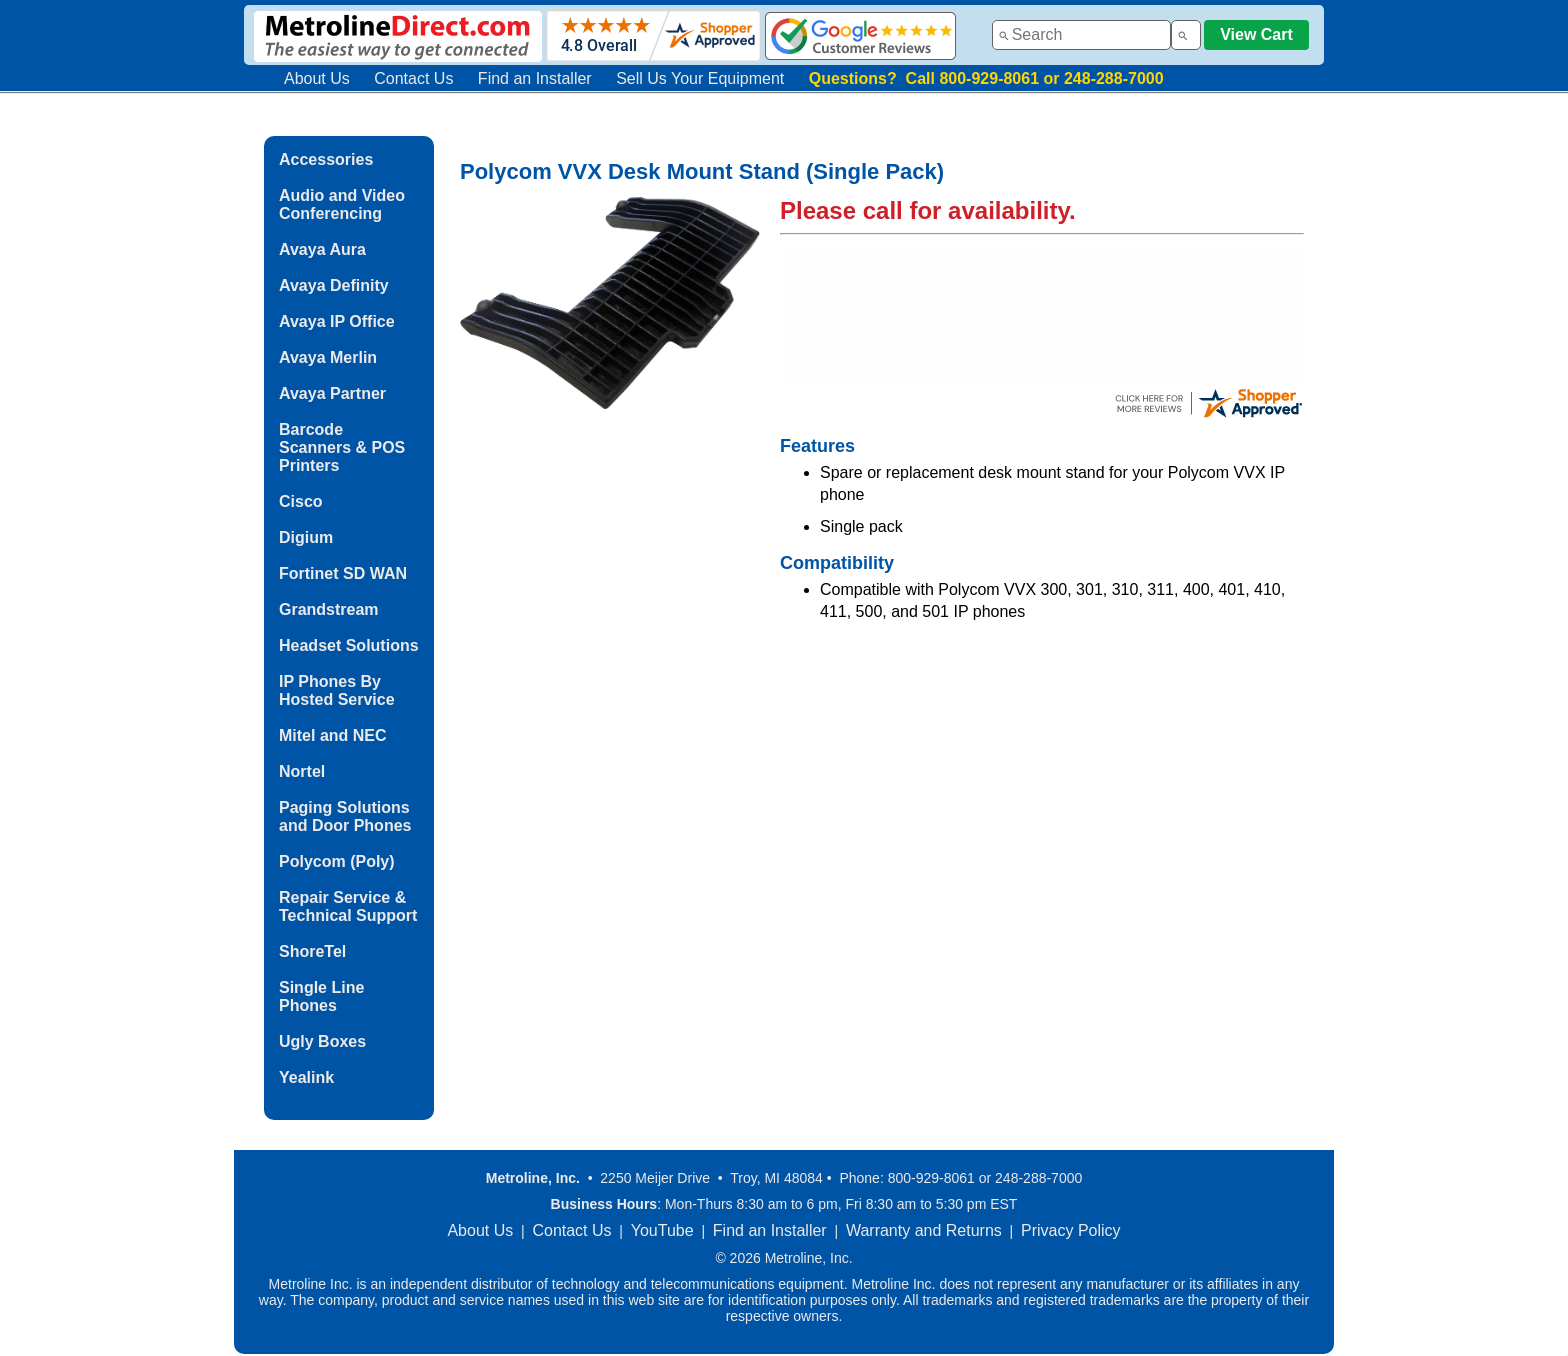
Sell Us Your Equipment (700, 78)
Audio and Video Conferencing (342, 204)
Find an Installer (535, 78)
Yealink (306, 1077)
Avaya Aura (322, 249)
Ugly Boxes (322, 1041)
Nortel (302, 771)
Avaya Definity (334, 285)
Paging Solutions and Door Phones (345, 816)
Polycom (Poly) (337, 861)
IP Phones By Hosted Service (337, 690)
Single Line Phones (321, 996)
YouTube (662, 1230)
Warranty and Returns (924, 1230)
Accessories (326, 159)
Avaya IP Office (337, 321)
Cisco (301, 501)
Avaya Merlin (328, 357)
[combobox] (1081, 35)
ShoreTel (312, 951)
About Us (317, 78)
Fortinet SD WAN (343, 573)
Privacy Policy (1071, 1230)
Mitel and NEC (333, 735)
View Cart (1256, 34)
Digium (306, 537)
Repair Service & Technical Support (348, 906)
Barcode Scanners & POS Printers (342, 447)
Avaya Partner (332, 393)
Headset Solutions (349, 645)
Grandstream (329, 609)
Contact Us (413, 78)
